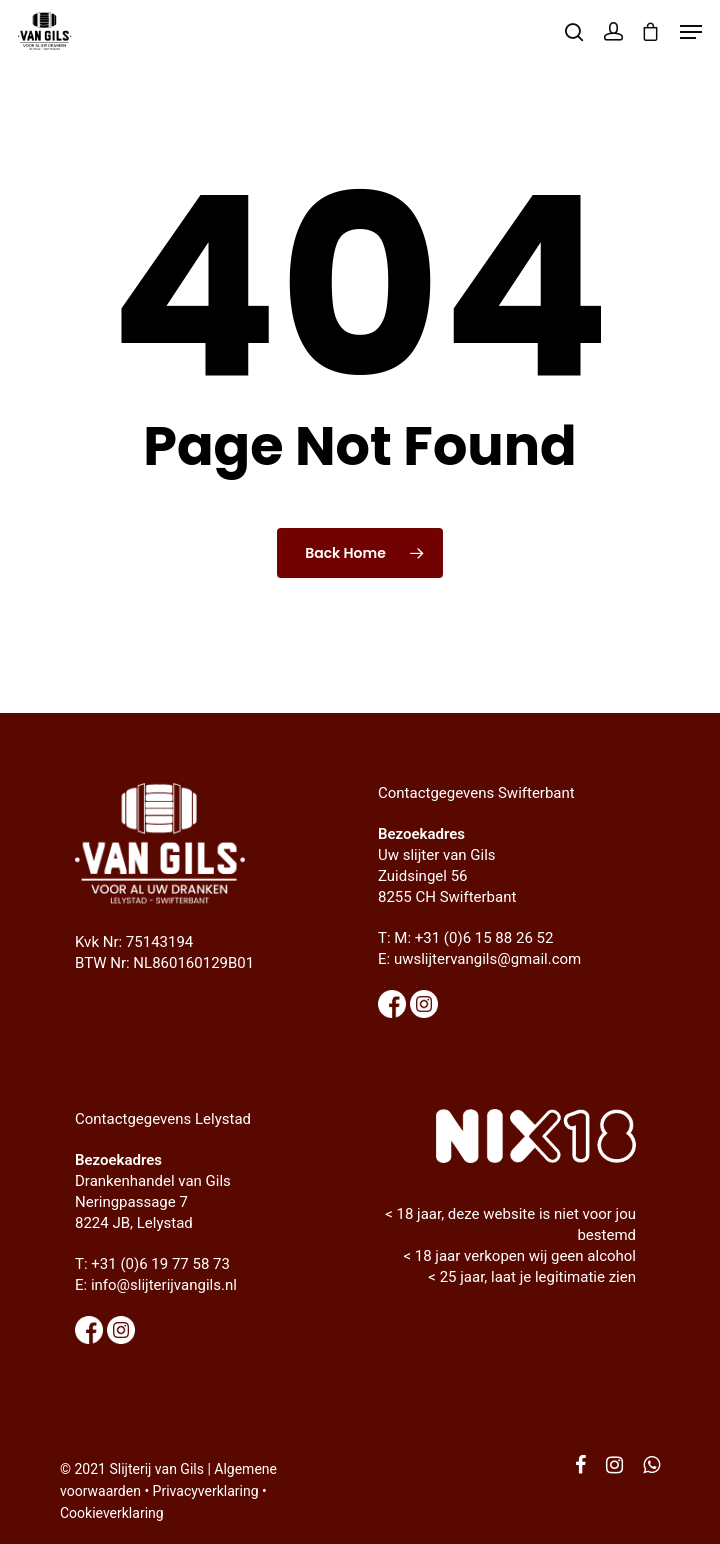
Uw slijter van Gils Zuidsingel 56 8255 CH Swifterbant (447, 876)
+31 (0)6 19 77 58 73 (160, 1264)
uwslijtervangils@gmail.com (487, 959)
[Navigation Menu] (691, 32)
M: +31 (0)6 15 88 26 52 (473, 938)
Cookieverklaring (112, 1513)
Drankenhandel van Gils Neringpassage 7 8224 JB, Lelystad (153, 1202)
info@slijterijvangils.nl (164, 1285)
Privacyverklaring (206, 1491)
